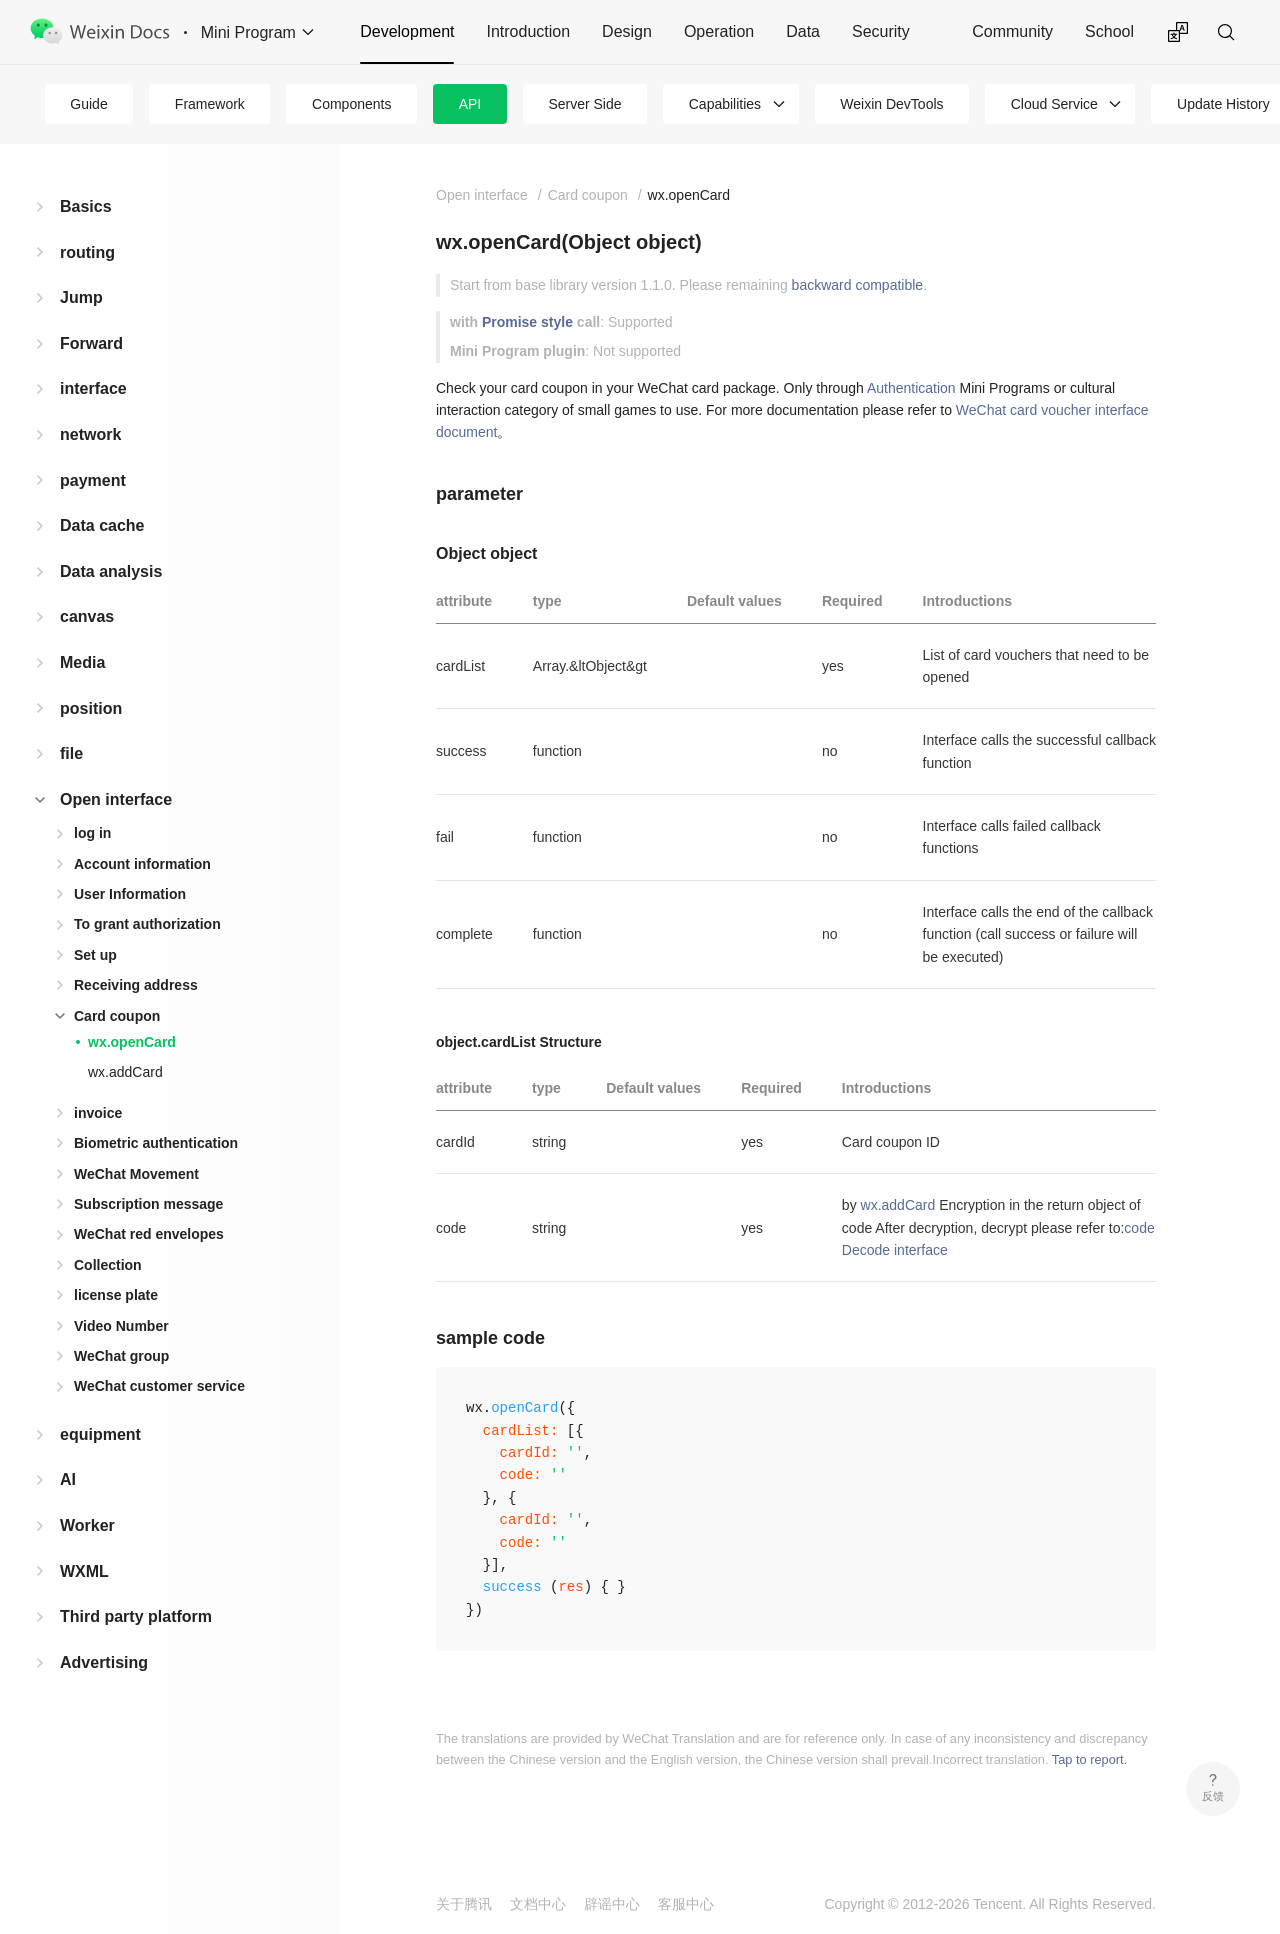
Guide (88, 104)
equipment (100, 1434)
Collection (108, 1265)
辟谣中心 (612, 1904)
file (71, 753)
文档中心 (538, 1904)
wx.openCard (132, 1042)
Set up (95, 955)
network (90, 434)
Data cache (102, 525)
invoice (98, 1113)
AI (68, 1479)
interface (93, 388)
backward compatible (858, 285)
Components (351, 104)
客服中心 (686, 1904)
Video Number (121, 1326)
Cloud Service (1054, 104)
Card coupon (117, 1016)
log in (92, 833)
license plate (116, 1295)
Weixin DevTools (891, 104)
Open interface (116, 799)
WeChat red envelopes (149, 1234)
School (1109, 31)
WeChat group (121, 1356)
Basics (86, 206)
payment (93, 480)
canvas (87, 616)
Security (881, 31)
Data (803, 31)
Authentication (911, 388)
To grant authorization (147, 924)
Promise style (527, 322)
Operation (719, 31)
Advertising (104, 1662)
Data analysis (111, 571)
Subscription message (148, 1204)
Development (407, 31)
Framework (210, 104)
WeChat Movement (136, 1174)
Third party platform (136, 1616)
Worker (87, 1525)
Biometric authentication (156, 1143)
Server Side (584, 104)
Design (627, 31)
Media (82, 662)
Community (1012, 31)
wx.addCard (125, 1072)
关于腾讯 (464, 1904)
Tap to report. (1089, 1759)
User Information (130, 894)
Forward (91, 343)
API (470, 104)
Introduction (528, 31)
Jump (81, 297)
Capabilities (725, 104)
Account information (142, 864)
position (91, 708)
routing (87, 252)
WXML (84, 1571)
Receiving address (136, 985)
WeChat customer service (159, 1386)
